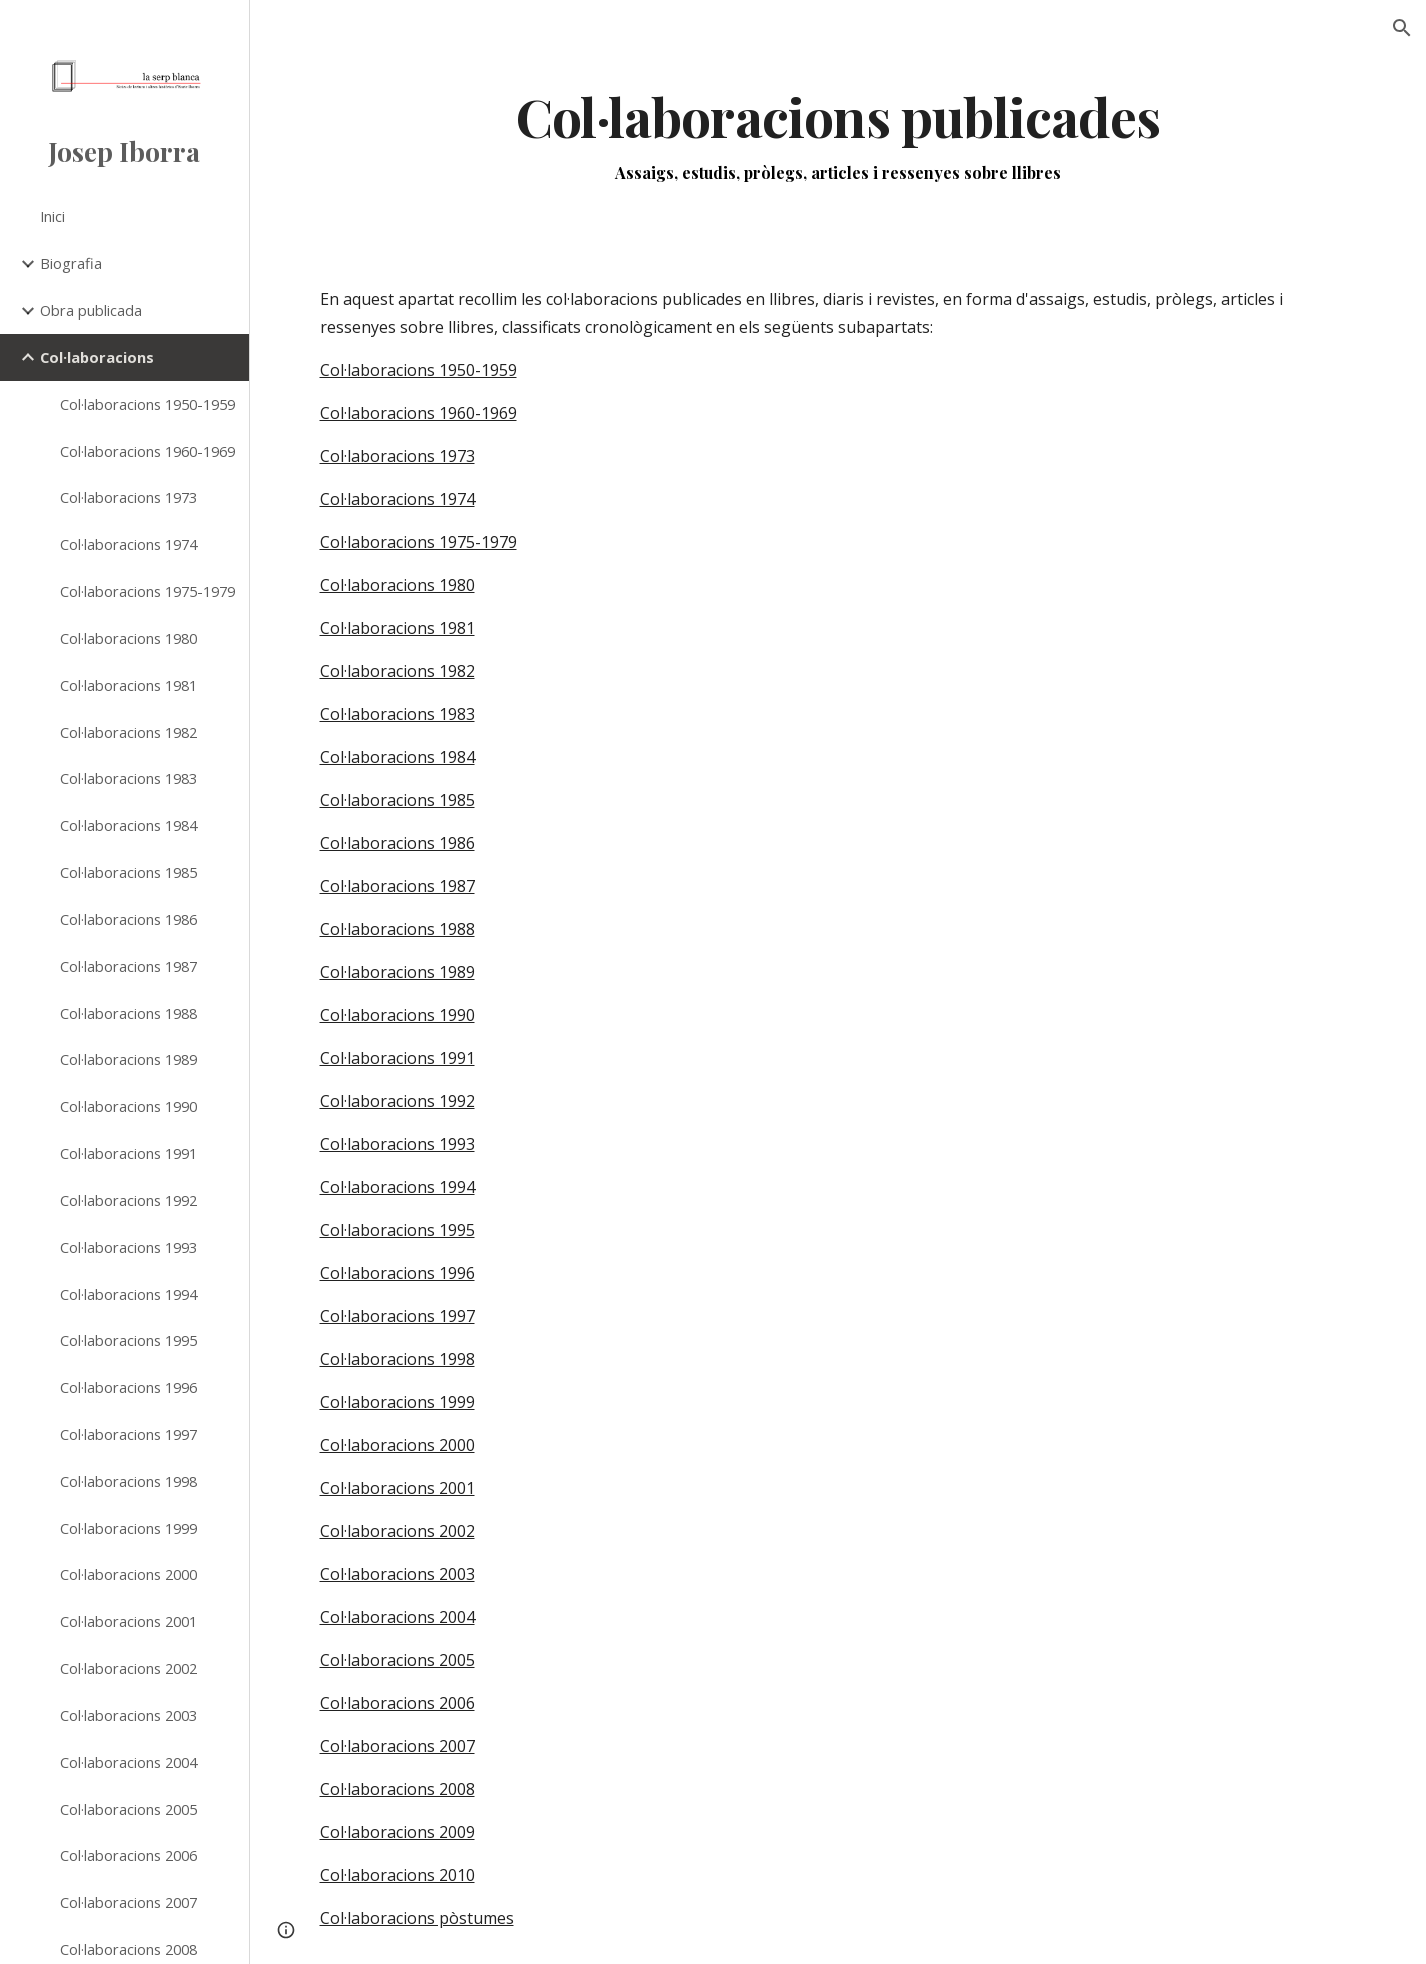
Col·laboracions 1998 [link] (128, 1481)
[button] (1402, 28)
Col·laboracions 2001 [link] (128, 1621)
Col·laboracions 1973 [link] (128, 497)
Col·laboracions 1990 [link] (128, 1106)
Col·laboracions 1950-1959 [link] (147, 404)
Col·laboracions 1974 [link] (128, 544)
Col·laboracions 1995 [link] (128, 1340)
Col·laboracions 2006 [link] (128, 1855)
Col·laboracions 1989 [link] (128, 1059)
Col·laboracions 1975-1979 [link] (147, 591)
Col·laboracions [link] (97, 357)
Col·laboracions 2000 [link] (128, 1574)
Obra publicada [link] (91, 310)
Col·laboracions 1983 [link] (128, 778)
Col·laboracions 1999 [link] (128, 1528)
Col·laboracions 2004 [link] (128, 1762)
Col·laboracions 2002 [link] (128, 1668)
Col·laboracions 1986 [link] (128, 919)
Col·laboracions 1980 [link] (128, 638)
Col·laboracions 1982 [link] (128, 732)
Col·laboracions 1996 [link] (128, 1387)
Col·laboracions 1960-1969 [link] (147, 451)
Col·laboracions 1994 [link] (128, 1294)
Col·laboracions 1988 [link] (128, 1013)
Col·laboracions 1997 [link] (128, 1434)
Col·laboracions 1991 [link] (128, 1153)
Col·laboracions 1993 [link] (128, 1247)
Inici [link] (52, 216)
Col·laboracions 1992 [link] (128, 1200)
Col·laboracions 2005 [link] (128, 1809)
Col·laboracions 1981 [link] (128, 685)
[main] (838, 133)
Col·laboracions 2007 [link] (128, 1902)
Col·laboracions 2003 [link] (128, 1715)
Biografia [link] (71, 263)
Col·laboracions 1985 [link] (128, 872)
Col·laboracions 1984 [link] (128, 825)
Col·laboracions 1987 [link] (128, 966)
